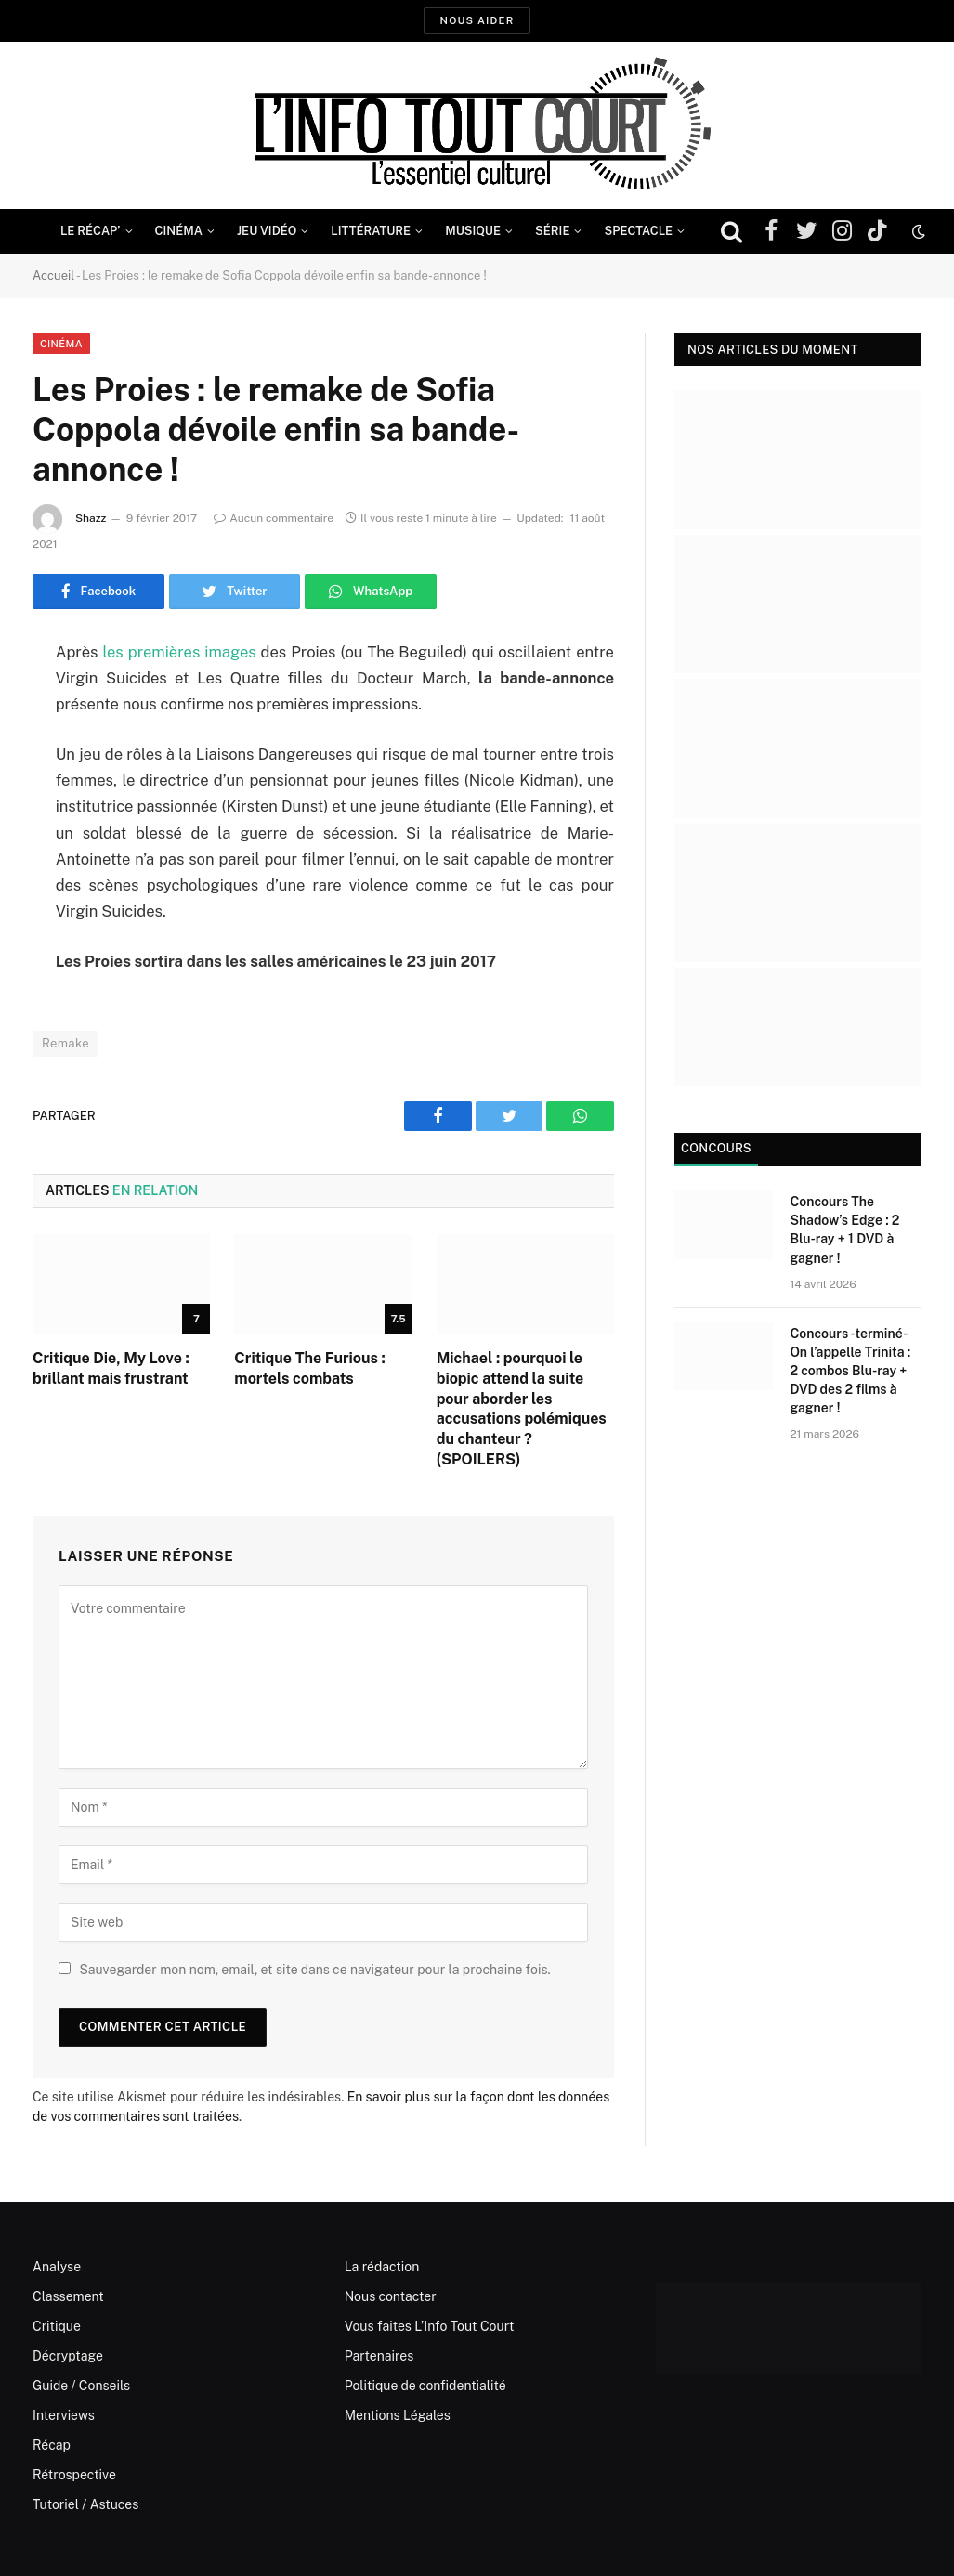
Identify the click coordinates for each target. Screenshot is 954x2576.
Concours (716, 1148)
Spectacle (638, 231)
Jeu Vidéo (266, 231)
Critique (57, 2326)
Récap (52, 2445)
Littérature (371, 231)
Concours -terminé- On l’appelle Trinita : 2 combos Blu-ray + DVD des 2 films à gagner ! (850, 1370)
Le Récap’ (90, 231)
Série (552, 231)
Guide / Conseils (81, 2385)
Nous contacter (391, 2296)
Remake (65, 1043)
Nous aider (476, 20)
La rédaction (382, 2266)
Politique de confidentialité (425, 2385)
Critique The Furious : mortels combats (309, 1368)
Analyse (57, 2266)
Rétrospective (74, 2474)
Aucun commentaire (273, 518)
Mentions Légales (398, 2415)
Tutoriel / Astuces (85, 2504)
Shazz (91, 518)
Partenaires (379, 2355)
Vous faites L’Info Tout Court (430, 2326)
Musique (473, 231)
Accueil (53, 275)
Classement (68, 2296)
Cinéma (179, 231)
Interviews (64, 2415)
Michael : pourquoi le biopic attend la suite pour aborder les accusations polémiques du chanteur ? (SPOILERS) (522, 1408)
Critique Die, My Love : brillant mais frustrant (111, 1368)
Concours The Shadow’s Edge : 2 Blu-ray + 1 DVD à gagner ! (844, 1229)
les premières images (178, 652)
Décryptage (68, 2355)
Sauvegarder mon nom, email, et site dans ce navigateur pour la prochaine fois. (314, 1969)
